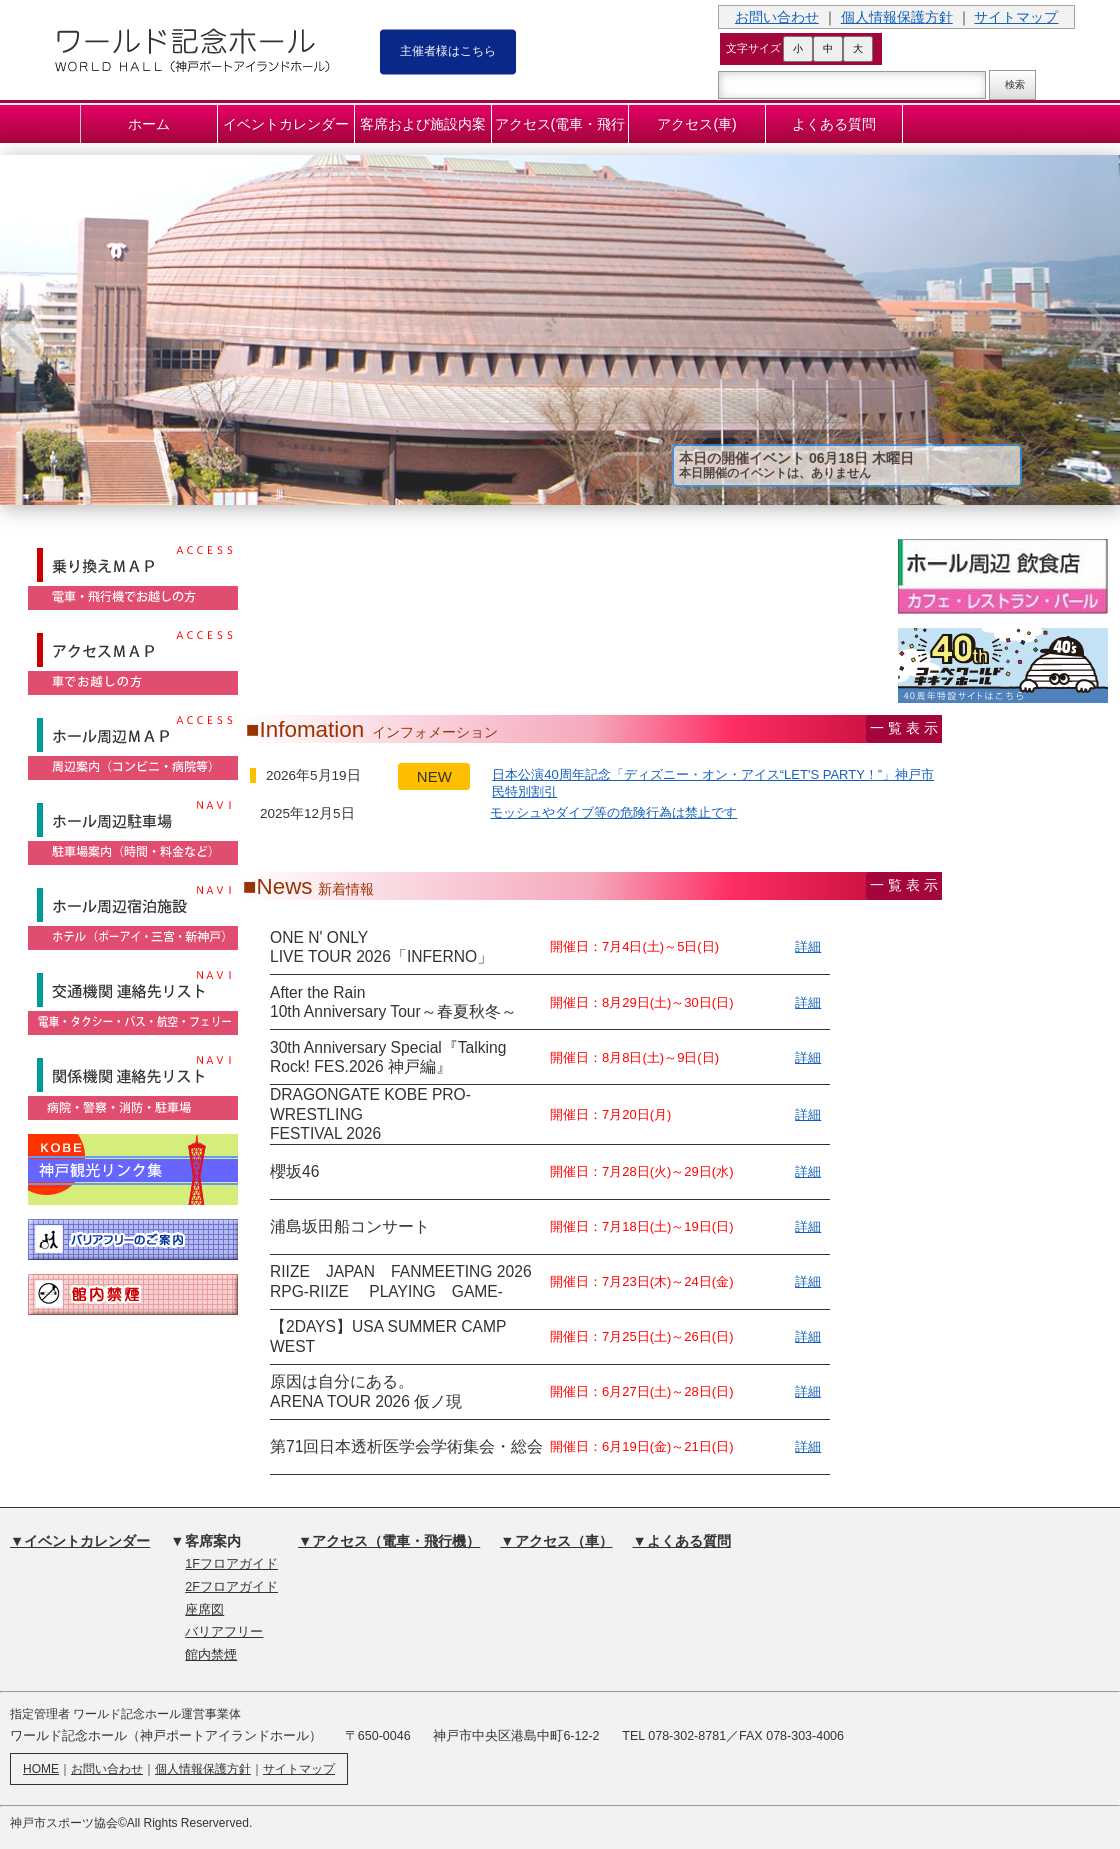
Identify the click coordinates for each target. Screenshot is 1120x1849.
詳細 (808, 946)
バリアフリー (224, 1632)
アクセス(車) (696, 124)
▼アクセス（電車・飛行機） (389, 1541)
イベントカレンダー (286, 124)
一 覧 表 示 (904, 728)
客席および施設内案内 (423, 129)
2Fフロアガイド (231, 1587)
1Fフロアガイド (231, 1564)
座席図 (204, 1610)
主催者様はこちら (448, 50)
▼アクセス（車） (556, 1541)
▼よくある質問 (682, 1541)
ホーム (149, 124)
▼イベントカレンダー (80, 1541)
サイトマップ (1016, 17)
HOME (41, 1769)
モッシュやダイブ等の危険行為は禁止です (613, 812)
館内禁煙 (211, 1655)
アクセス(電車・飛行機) (560, 129)
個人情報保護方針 (897, 17)
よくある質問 (834, 124)
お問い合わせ (777, 17)
